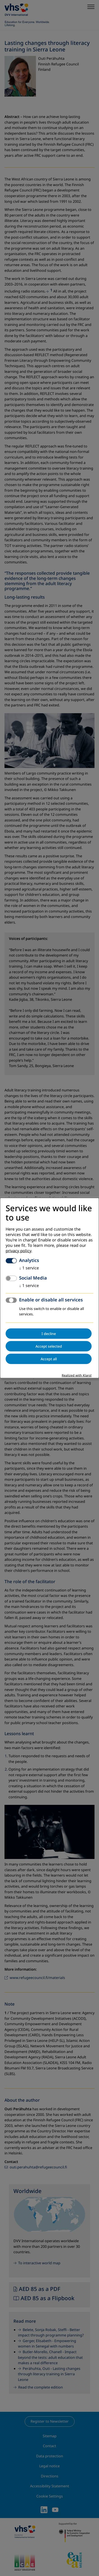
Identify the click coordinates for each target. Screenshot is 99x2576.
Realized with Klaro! (77, 1375)
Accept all (49, 1358)
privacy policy (18, 1251)
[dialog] (49, 1288)
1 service (29, 1268)
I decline (49, 1333)
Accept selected (48, 1346)
